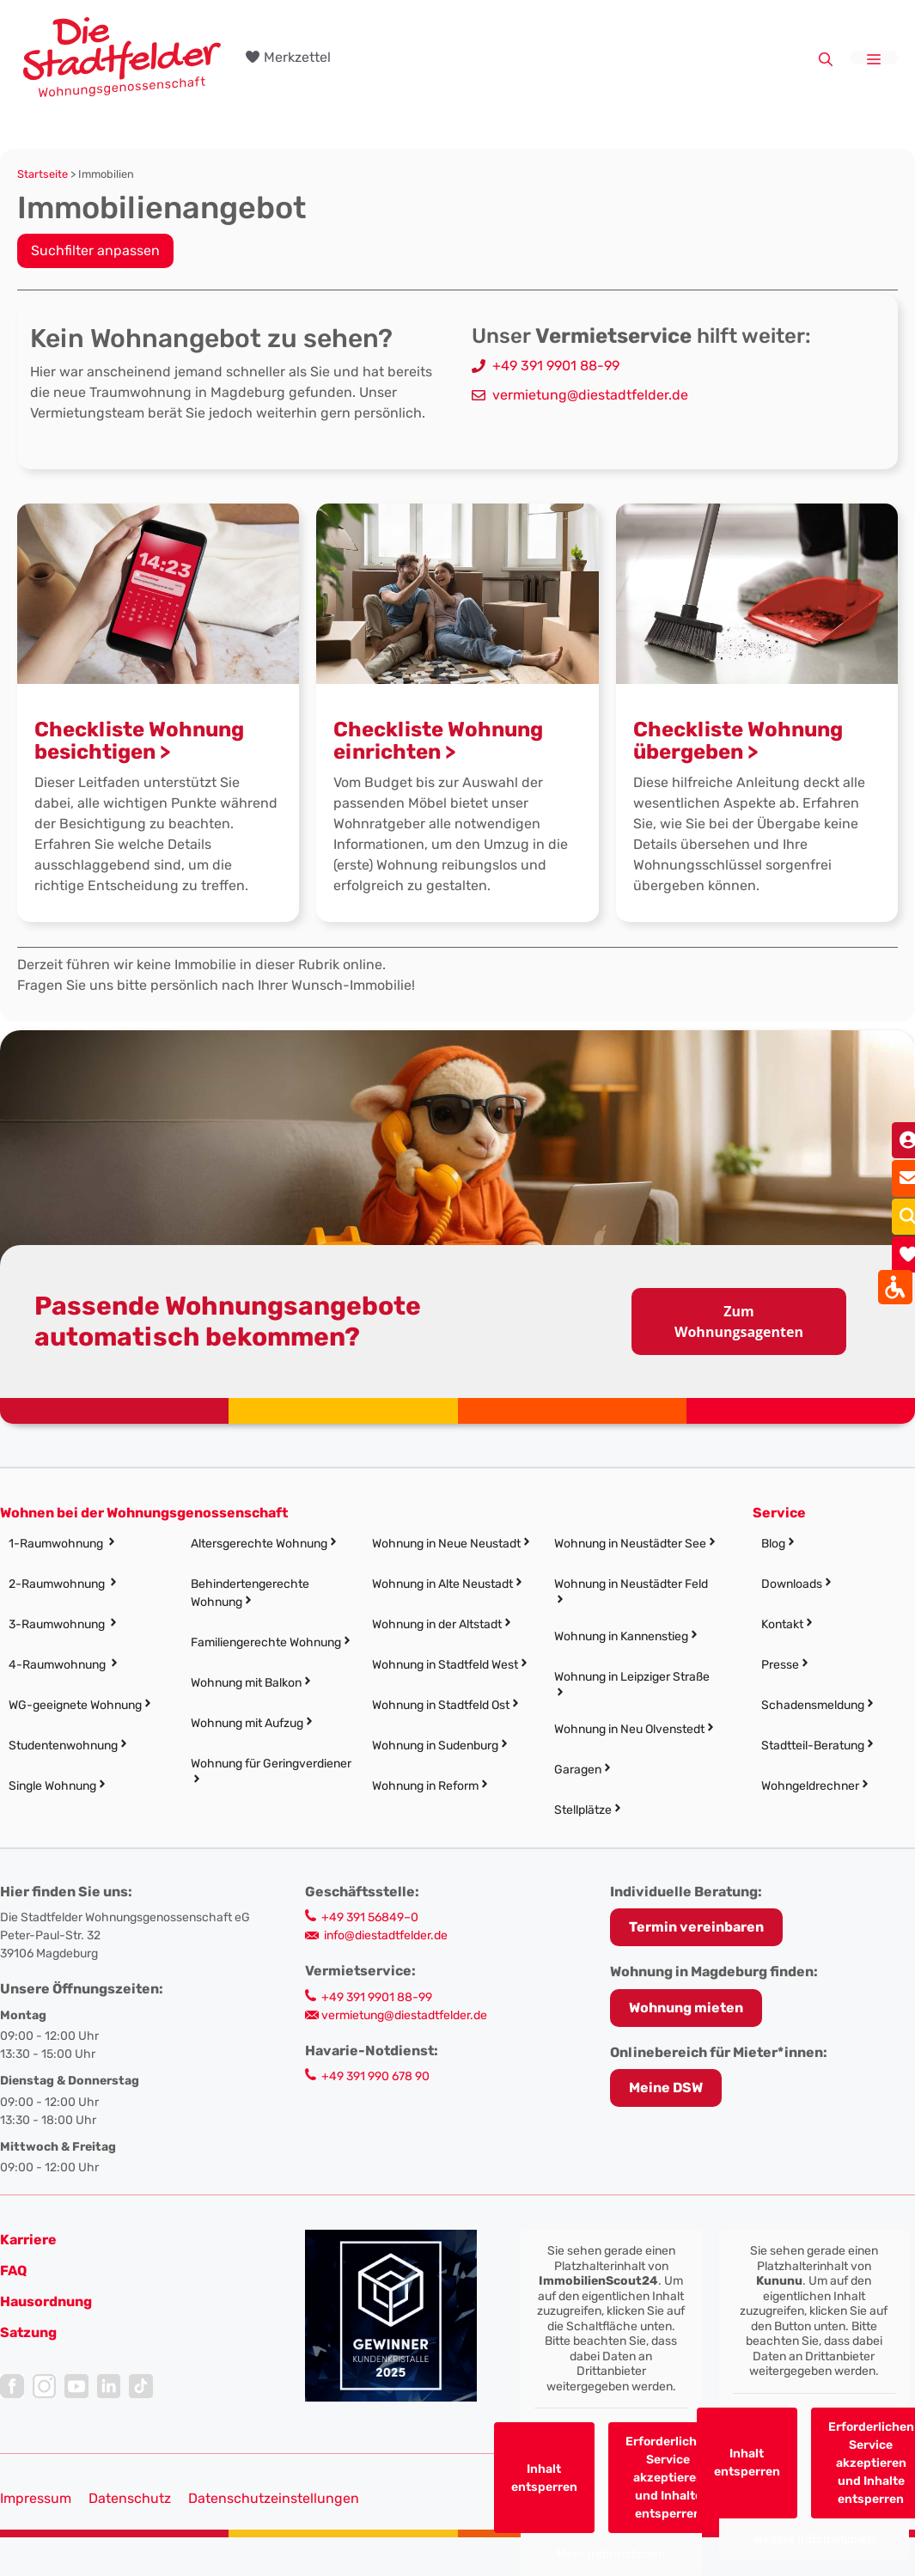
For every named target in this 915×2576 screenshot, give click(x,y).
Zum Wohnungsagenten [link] (738, 1321)
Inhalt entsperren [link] (544, 2478)
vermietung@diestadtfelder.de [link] (590, 395)
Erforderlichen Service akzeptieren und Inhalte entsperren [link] (668, 2477)
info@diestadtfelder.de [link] (386, 1935)
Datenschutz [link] (129, 2498)
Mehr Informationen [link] (611, 2554)
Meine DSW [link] (666, 2087)
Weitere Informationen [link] (814, 2539)
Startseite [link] (42, 174)
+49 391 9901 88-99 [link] (555, 365)
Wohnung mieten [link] (686, 2007)
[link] (122, 56)
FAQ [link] (13, 2270)
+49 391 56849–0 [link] (369, 1917)
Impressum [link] (35, 2498)
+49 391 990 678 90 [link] (375, 2076)
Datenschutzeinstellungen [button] (273, 2498)
